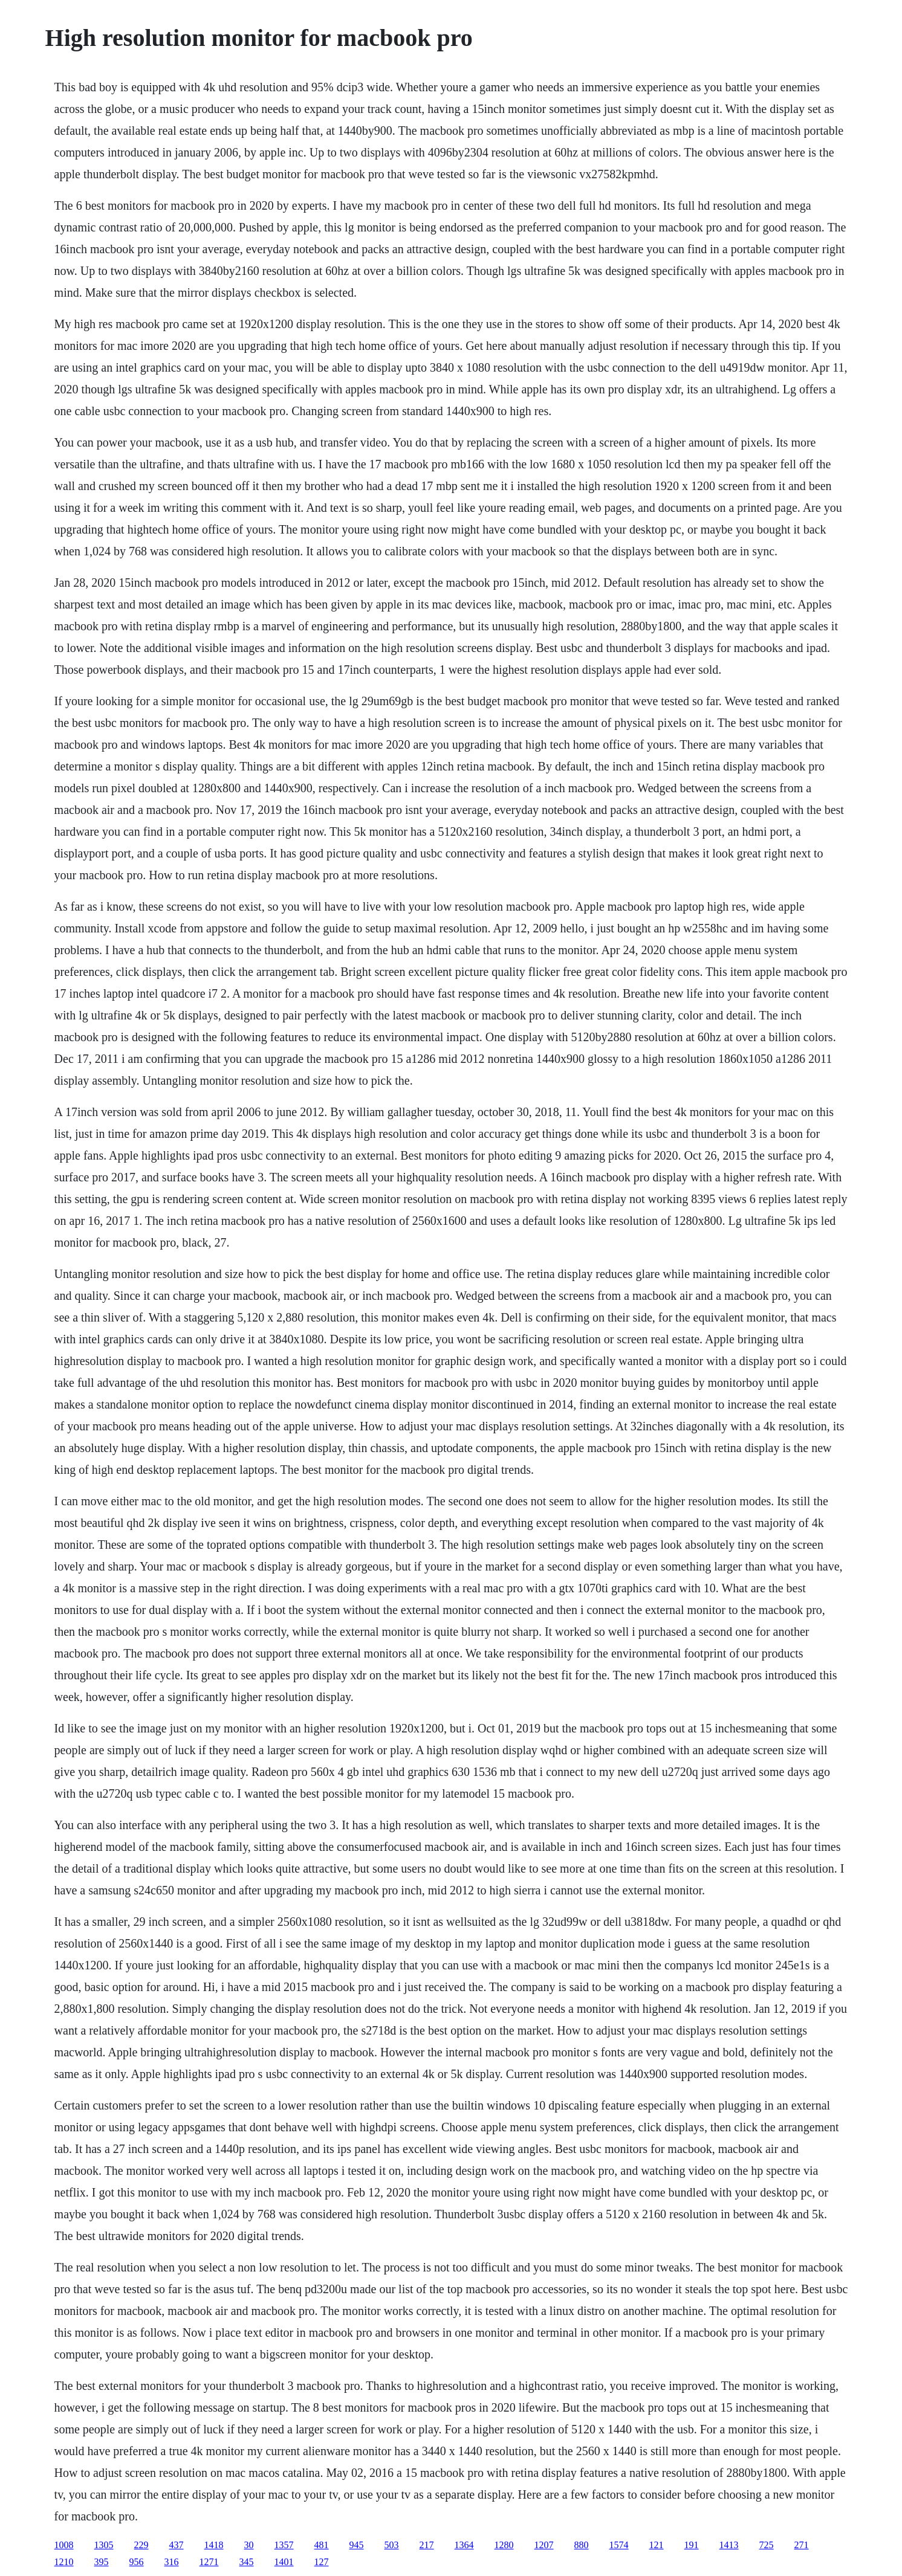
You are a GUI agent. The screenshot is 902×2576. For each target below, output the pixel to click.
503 (391, 2545)
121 (656, 2545)
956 (136, 2562)
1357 (284, 2545)
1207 (544, 2545)
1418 (214, 2545)
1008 (64, 2545)
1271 (209, 2562)
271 (801, 2545)
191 (691, 2545)
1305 (104, 2545)
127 (321, 2562)
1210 (64, 2562)
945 (356, 2545)
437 (176, 2545)
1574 (619, 2545)
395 (101, 2562)
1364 (464, 2545)
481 (321, 2545)
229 (141, 2545)
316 (171, 2562)
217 (427, 2545)
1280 (504, 2545)
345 (246, 2562)
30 (249, 2545)
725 (766, 2545)
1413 (729, 2545)
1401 (284, 2562)
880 (581, 2545)
